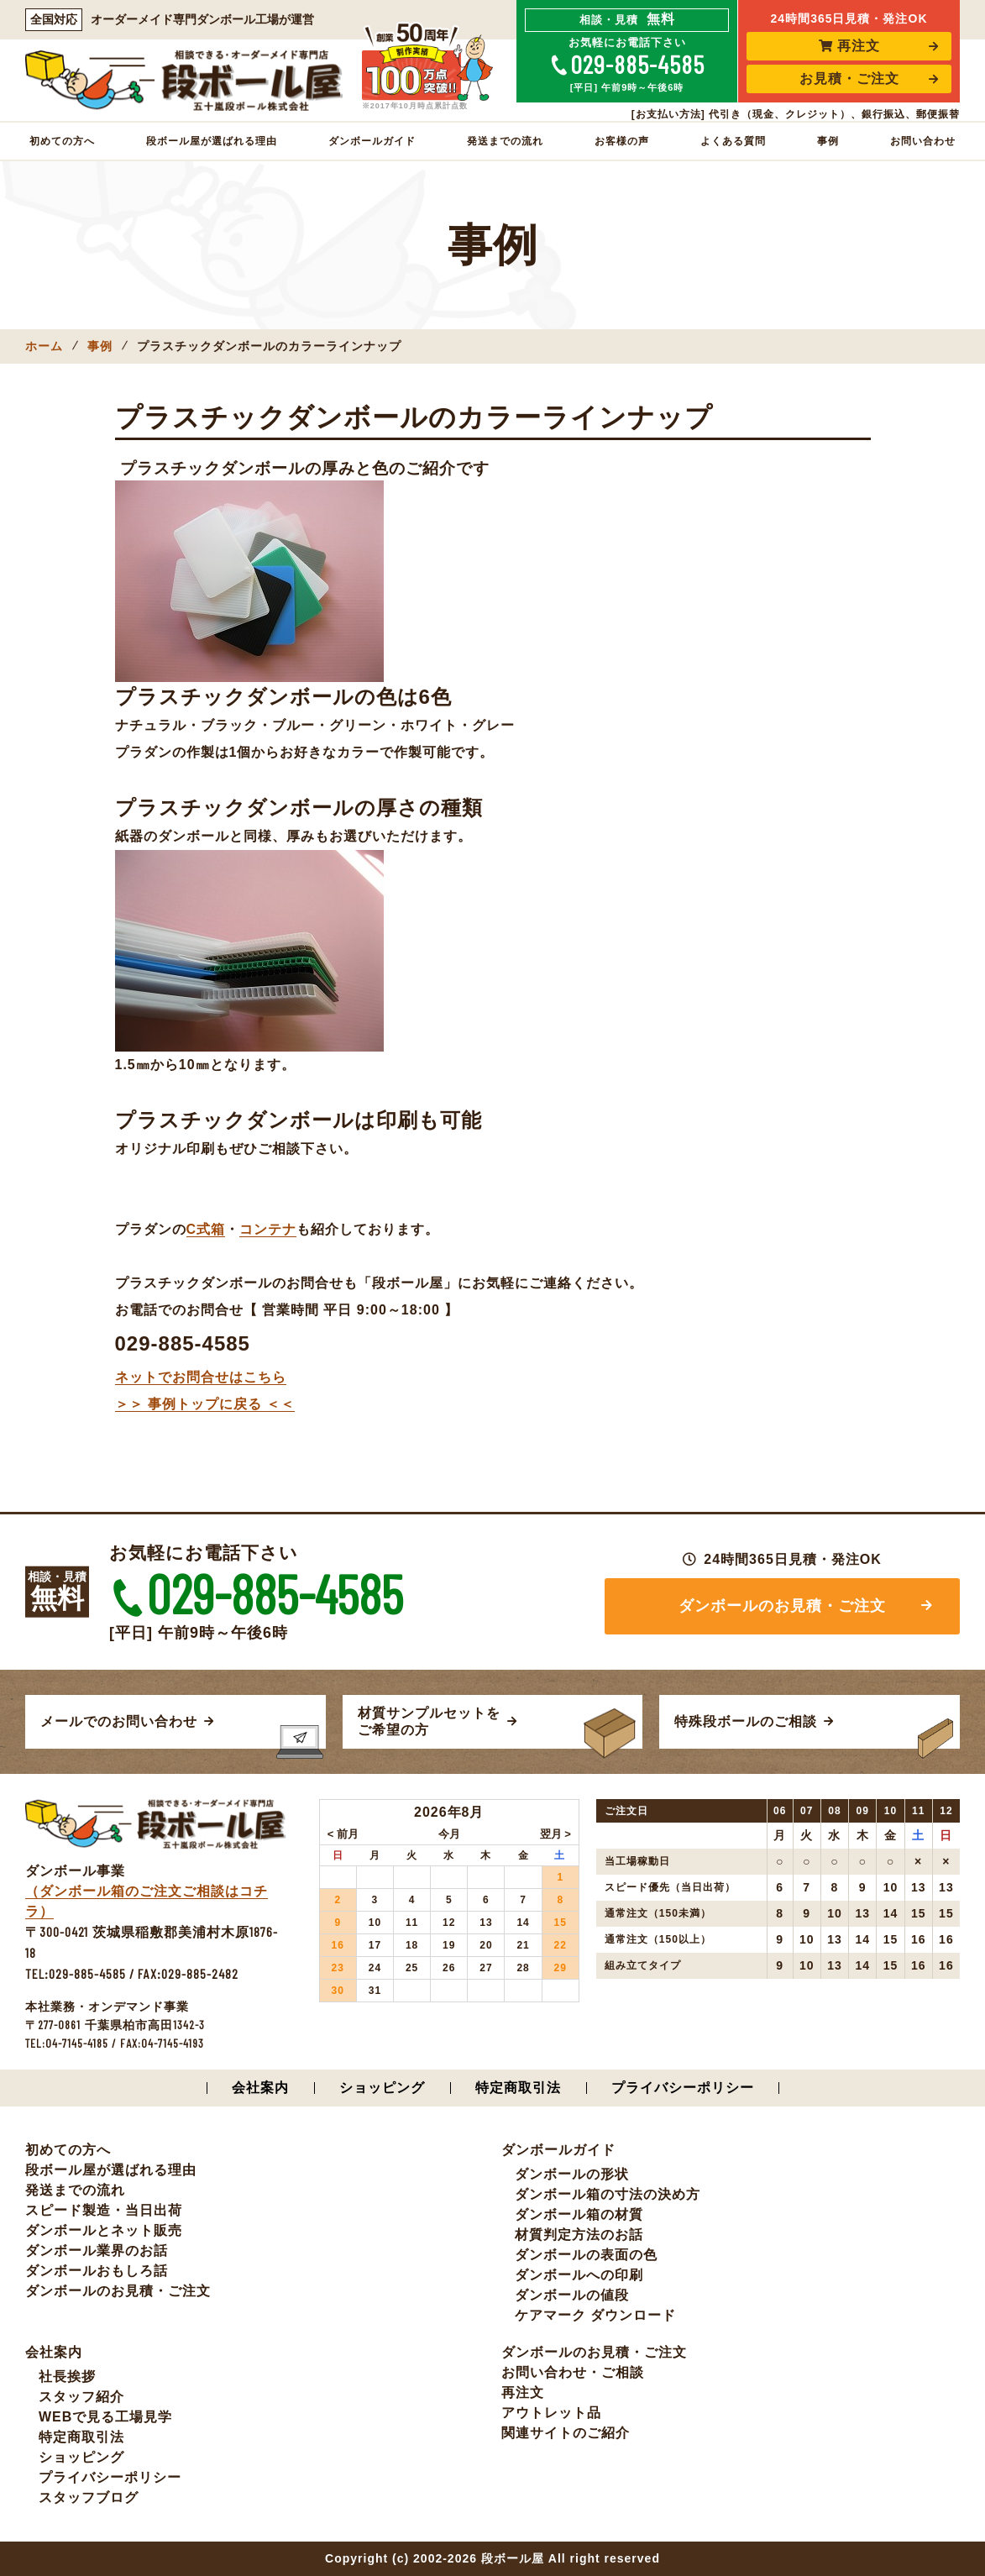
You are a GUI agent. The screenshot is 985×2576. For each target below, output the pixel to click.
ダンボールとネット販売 (103, 2230)
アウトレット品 (551, 2412)
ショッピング (382, 2087)
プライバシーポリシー (682, 2087)
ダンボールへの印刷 (579, 2275)
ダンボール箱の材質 (579, 2214)
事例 (828, 141)
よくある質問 (733, 141)
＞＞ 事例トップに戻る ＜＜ (205, 1404)
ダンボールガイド (372, 141)
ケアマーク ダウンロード (595, 2315)
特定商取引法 (518, 2087)
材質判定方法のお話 (579, 2234)
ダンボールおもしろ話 (96, 2271)
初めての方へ (62, 141)
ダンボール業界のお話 (96, 2250)
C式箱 (206, 1229)
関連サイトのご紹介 (565, 2433)
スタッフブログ (89, 2497)
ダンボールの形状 (572, 2174)
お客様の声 (622, 141)
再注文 (849, 46)
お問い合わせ (923, 141)
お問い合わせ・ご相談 (572, 2372)
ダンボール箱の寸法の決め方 (607, 2194)
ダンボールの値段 (572, 2295)
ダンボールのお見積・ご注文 (782, 1606)
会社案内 (260, 2087)
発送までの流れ (505, 141)
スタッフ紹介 (81, 2397)
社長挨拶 (67, 2376)
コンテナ (267, 1229)
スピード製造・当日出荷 (103, 2210)
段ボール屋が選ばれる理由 (211, 141)
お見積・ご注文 (849, 78)
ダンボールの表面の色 (586, 2255)
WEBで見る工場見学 (105, 2417)
